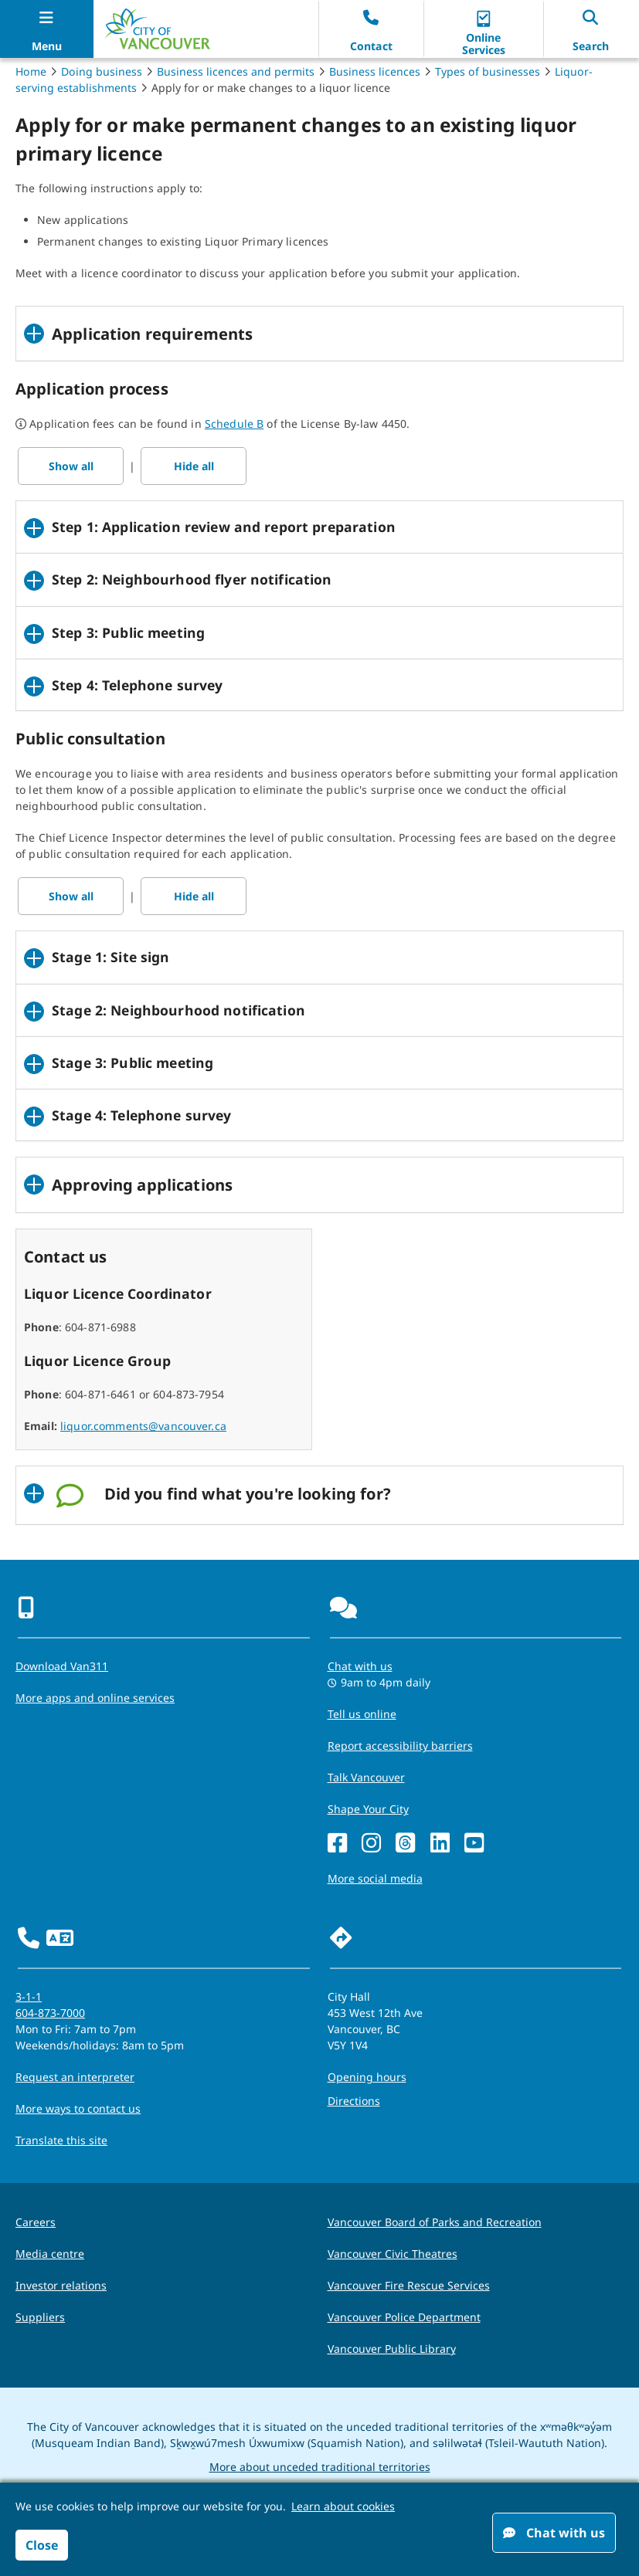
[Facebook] (337, 1843)
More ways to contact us (78, 2108)
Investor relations (61, 2285)
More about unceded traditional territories (319, 2466)
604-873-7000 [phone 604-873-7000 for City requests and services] (50, 2012)
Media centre (49, 2253)
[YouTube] (474, 1843)
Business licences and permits (235, 71)
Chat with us (554, 2532)
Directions (354, 2100)
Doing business (101, 71)
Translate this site (61, 2140)
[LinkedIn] (440, 1843)
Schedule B (234, 423)
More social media (375, 1878)
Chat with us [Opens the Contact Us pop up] (360, 1666)
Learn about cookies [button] (343, 2506)
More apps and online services (95, 1697)
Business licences (374, 71)
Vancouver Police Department (404, 2317)
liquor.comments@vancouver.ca (143, 1425)
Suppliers (40, 2317)
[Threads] (405, 1843)
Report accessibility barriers (400, 1745)
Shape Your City (368, 1809)
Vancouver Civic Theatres (392, 2253)
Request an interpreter (74, 2076)
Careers (35, 2222)
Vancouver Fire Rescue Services (409, 2285)
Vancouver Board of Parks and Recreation (435, 2222)
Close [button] (41, 2545)
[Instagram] (371, 1843)
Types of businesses (487, 71)
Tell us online (362, 1714)
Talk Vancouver (366, 1777)
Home (30, 71)
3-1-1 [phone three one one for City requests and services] (28, 1996)
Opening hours (367, 2076)
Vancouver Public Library (392, 2348)
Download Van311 (61, 1666)
